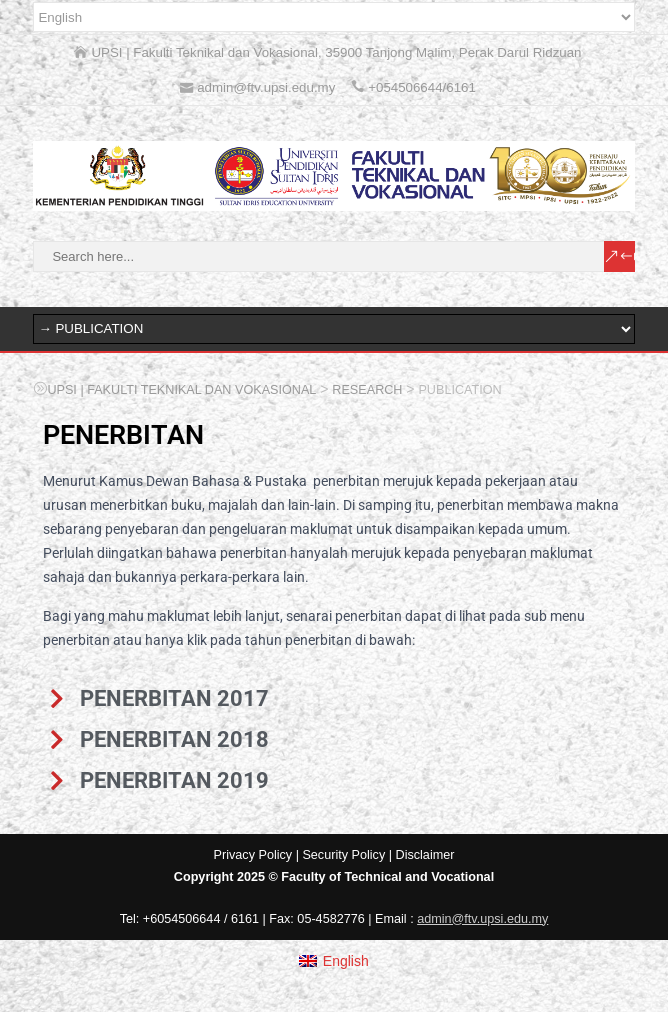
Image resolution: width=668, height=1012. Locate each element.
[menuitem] (334, 961)
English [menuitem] (346, 961)
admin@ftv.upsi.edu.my (482, 919)
